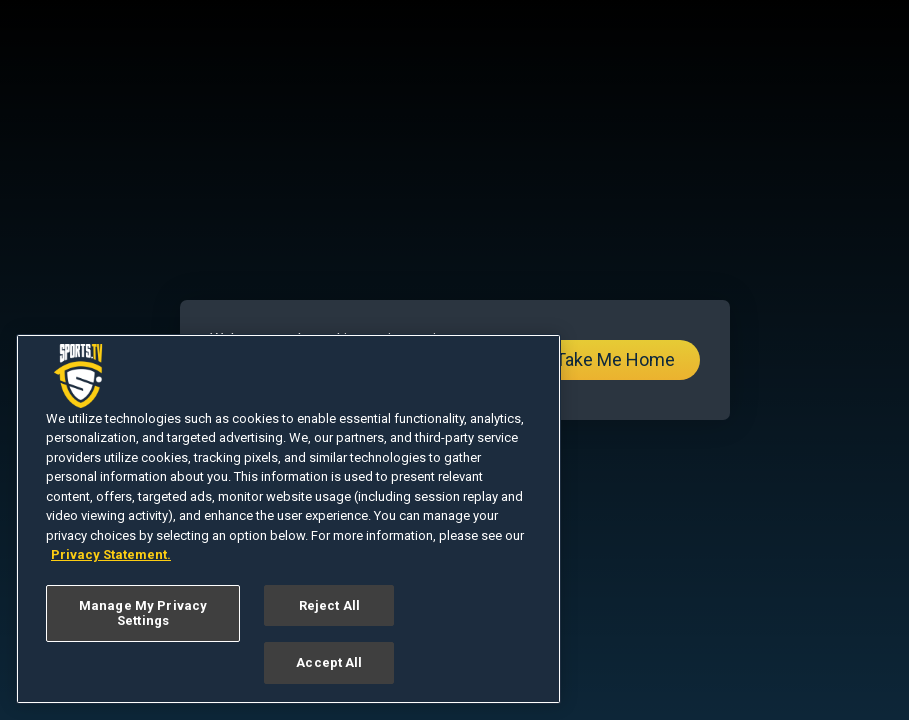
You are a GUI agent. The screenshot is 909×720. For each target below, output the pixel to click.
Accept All (329, 662)
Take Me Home (615, 359)
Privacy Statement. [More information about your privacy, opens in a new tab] (111, 554)
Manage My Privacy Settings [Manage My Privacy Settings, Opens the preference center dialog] (143, 613)
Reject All (329, 605)
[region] (288, 519)
